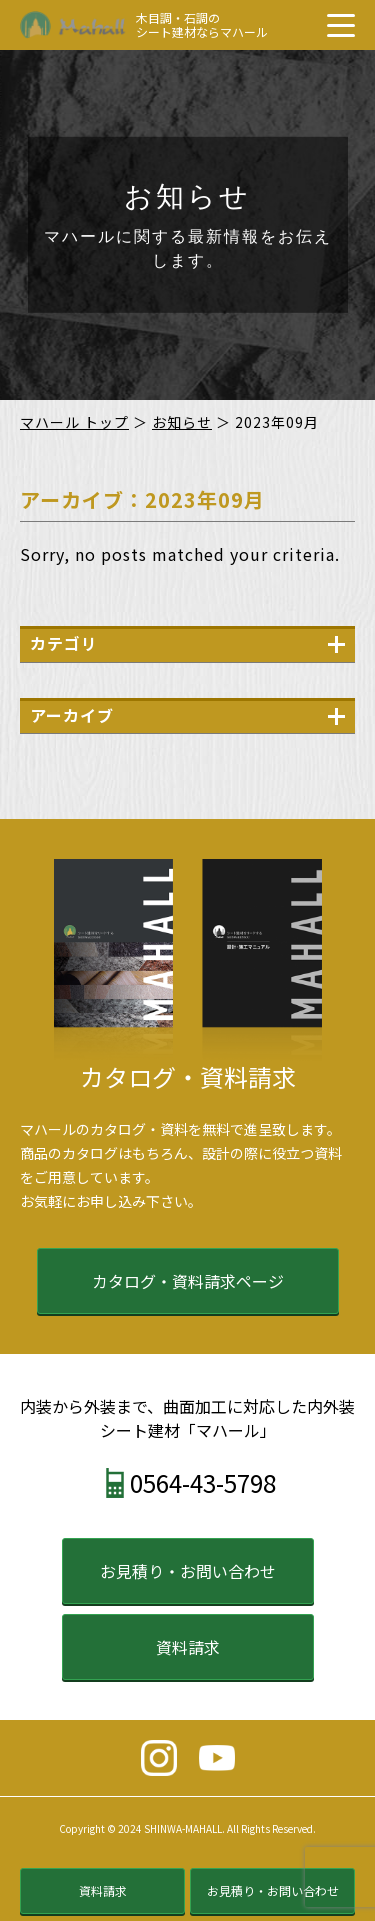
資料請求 (188, 1647)
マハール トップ (74, 422)
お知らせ (182, 422)
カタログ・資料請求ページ (188, 1281)
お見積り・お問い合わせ (188, 1571)
